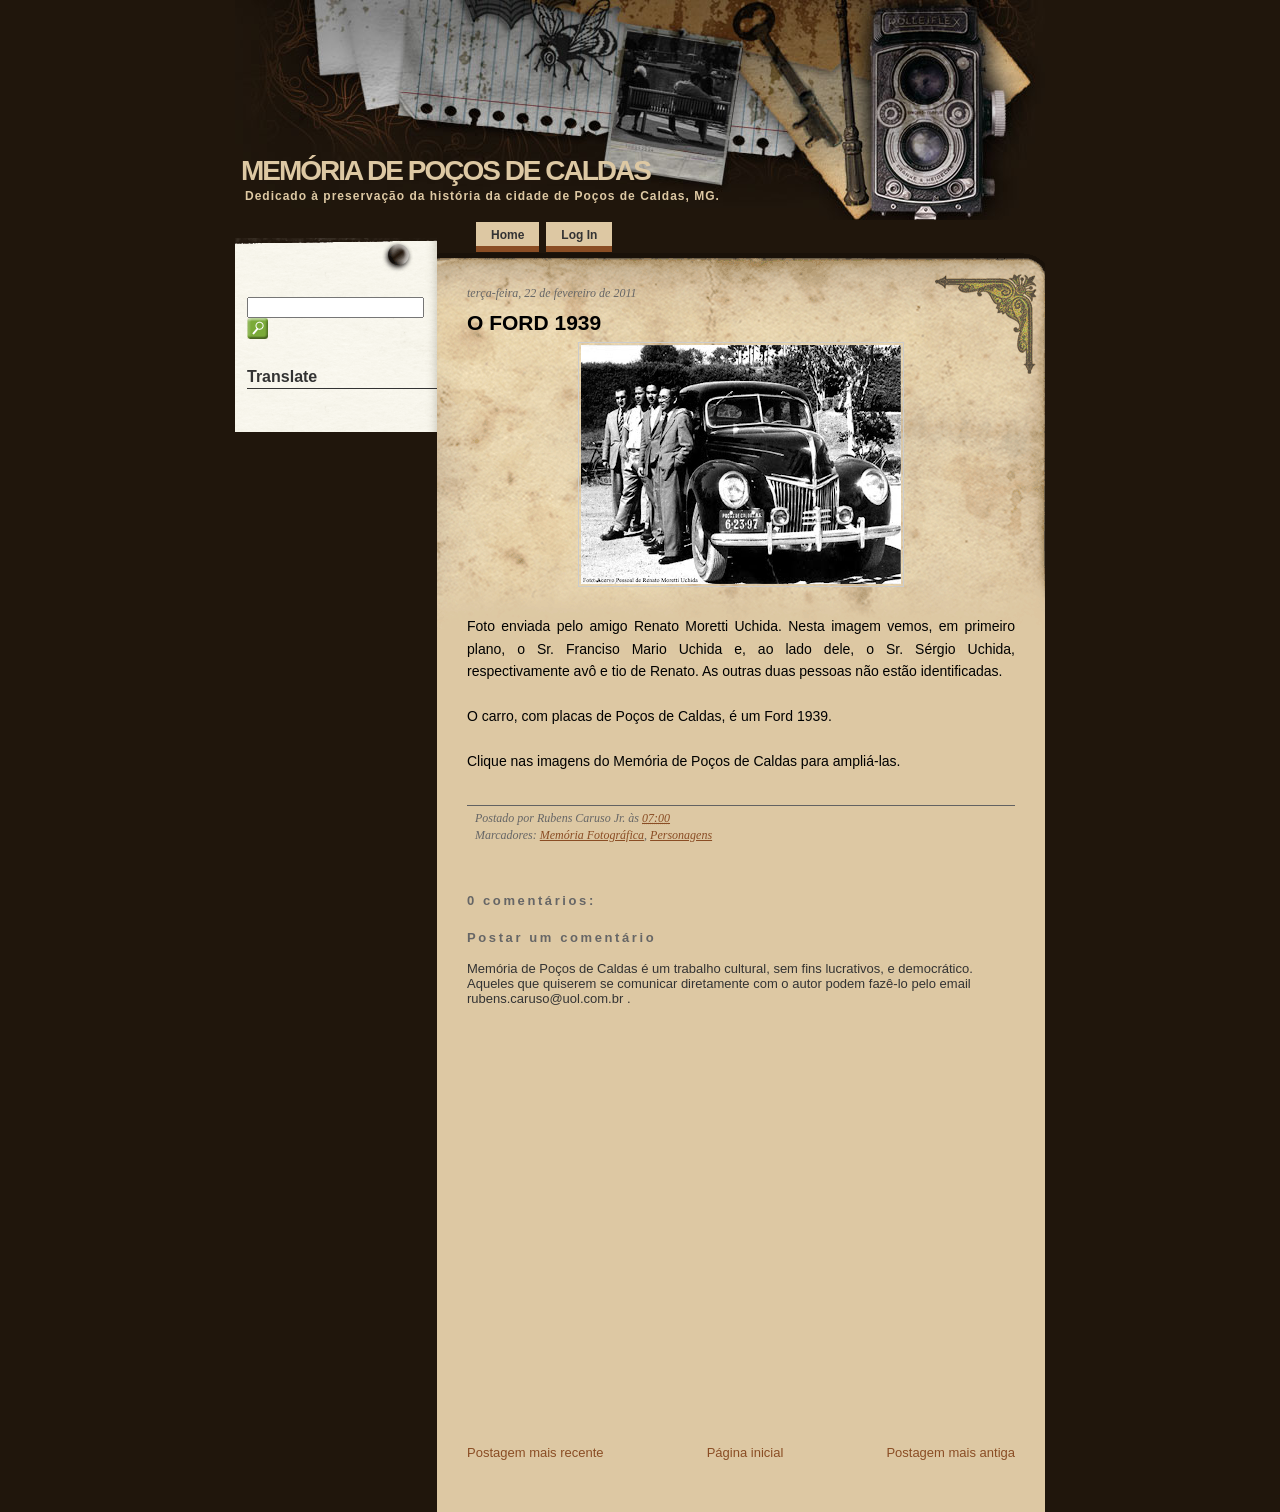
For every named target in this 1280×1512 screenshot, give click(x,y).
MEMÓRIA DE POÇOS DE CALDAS (445, 170)
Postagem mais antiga (950, 1452)
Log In (579, 235)
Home (507, 235)
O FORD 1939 (534, 322)
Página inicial (745, 1452)
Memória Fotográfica (592, 835)
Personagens (681, 835)
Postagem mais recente (535, 1452)
